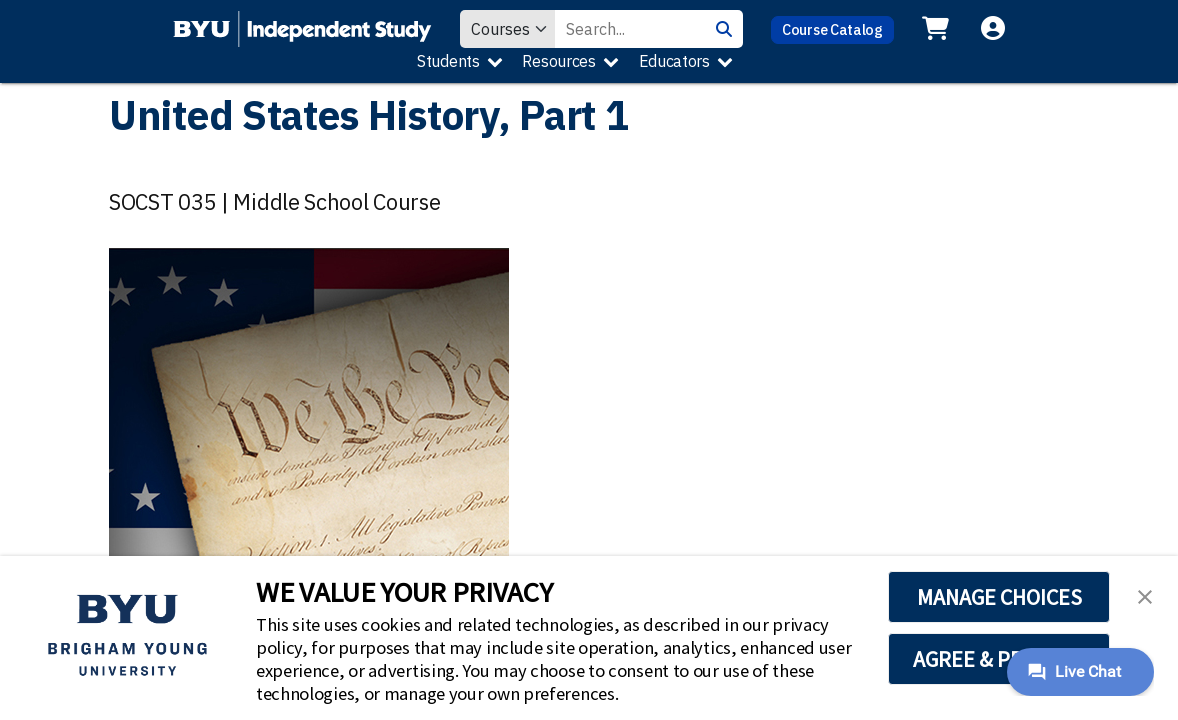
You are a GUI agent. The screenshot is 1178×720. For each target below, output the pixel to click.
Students (448, 61)
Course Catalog (832, 29)
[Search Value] (630, 29)
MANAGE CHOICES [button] (999, 597)
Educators (674, 61)
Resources (558, 61)
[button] (1145, 595)
